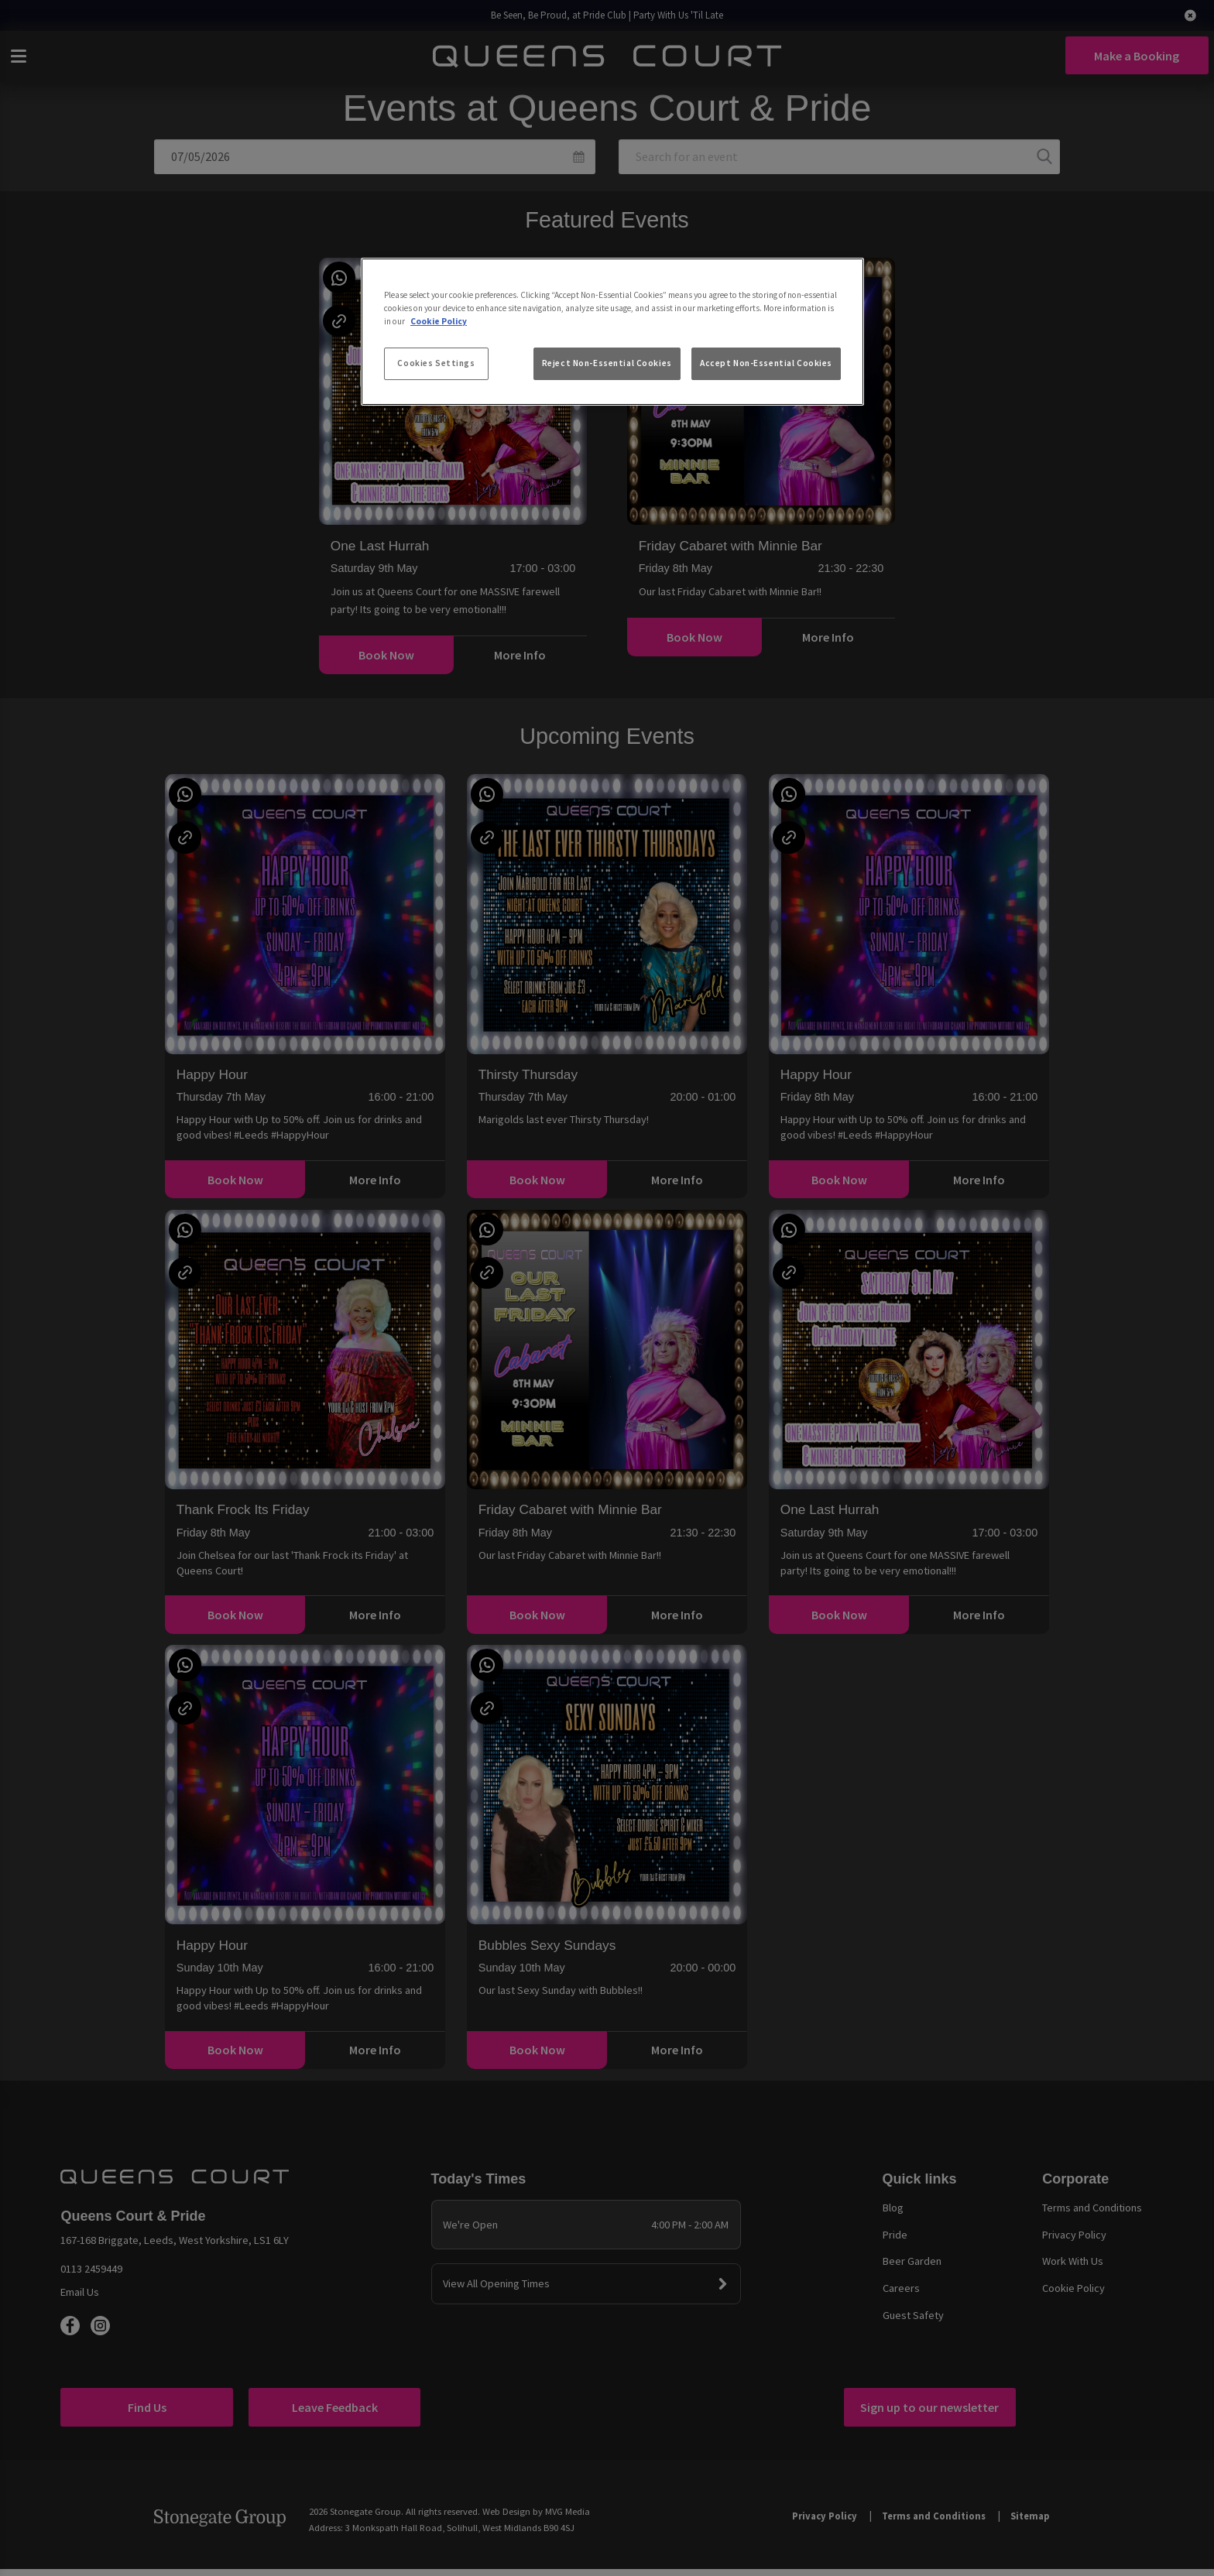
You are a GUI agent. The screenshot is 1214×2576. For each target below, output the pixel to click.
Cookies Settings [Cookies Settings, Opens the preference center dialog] (436, 363)
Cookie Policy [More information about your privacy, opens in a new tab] (438, 321)
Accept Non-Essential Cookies (766, 363)
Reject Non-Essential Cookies (607, 363)
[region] (612, 332)
